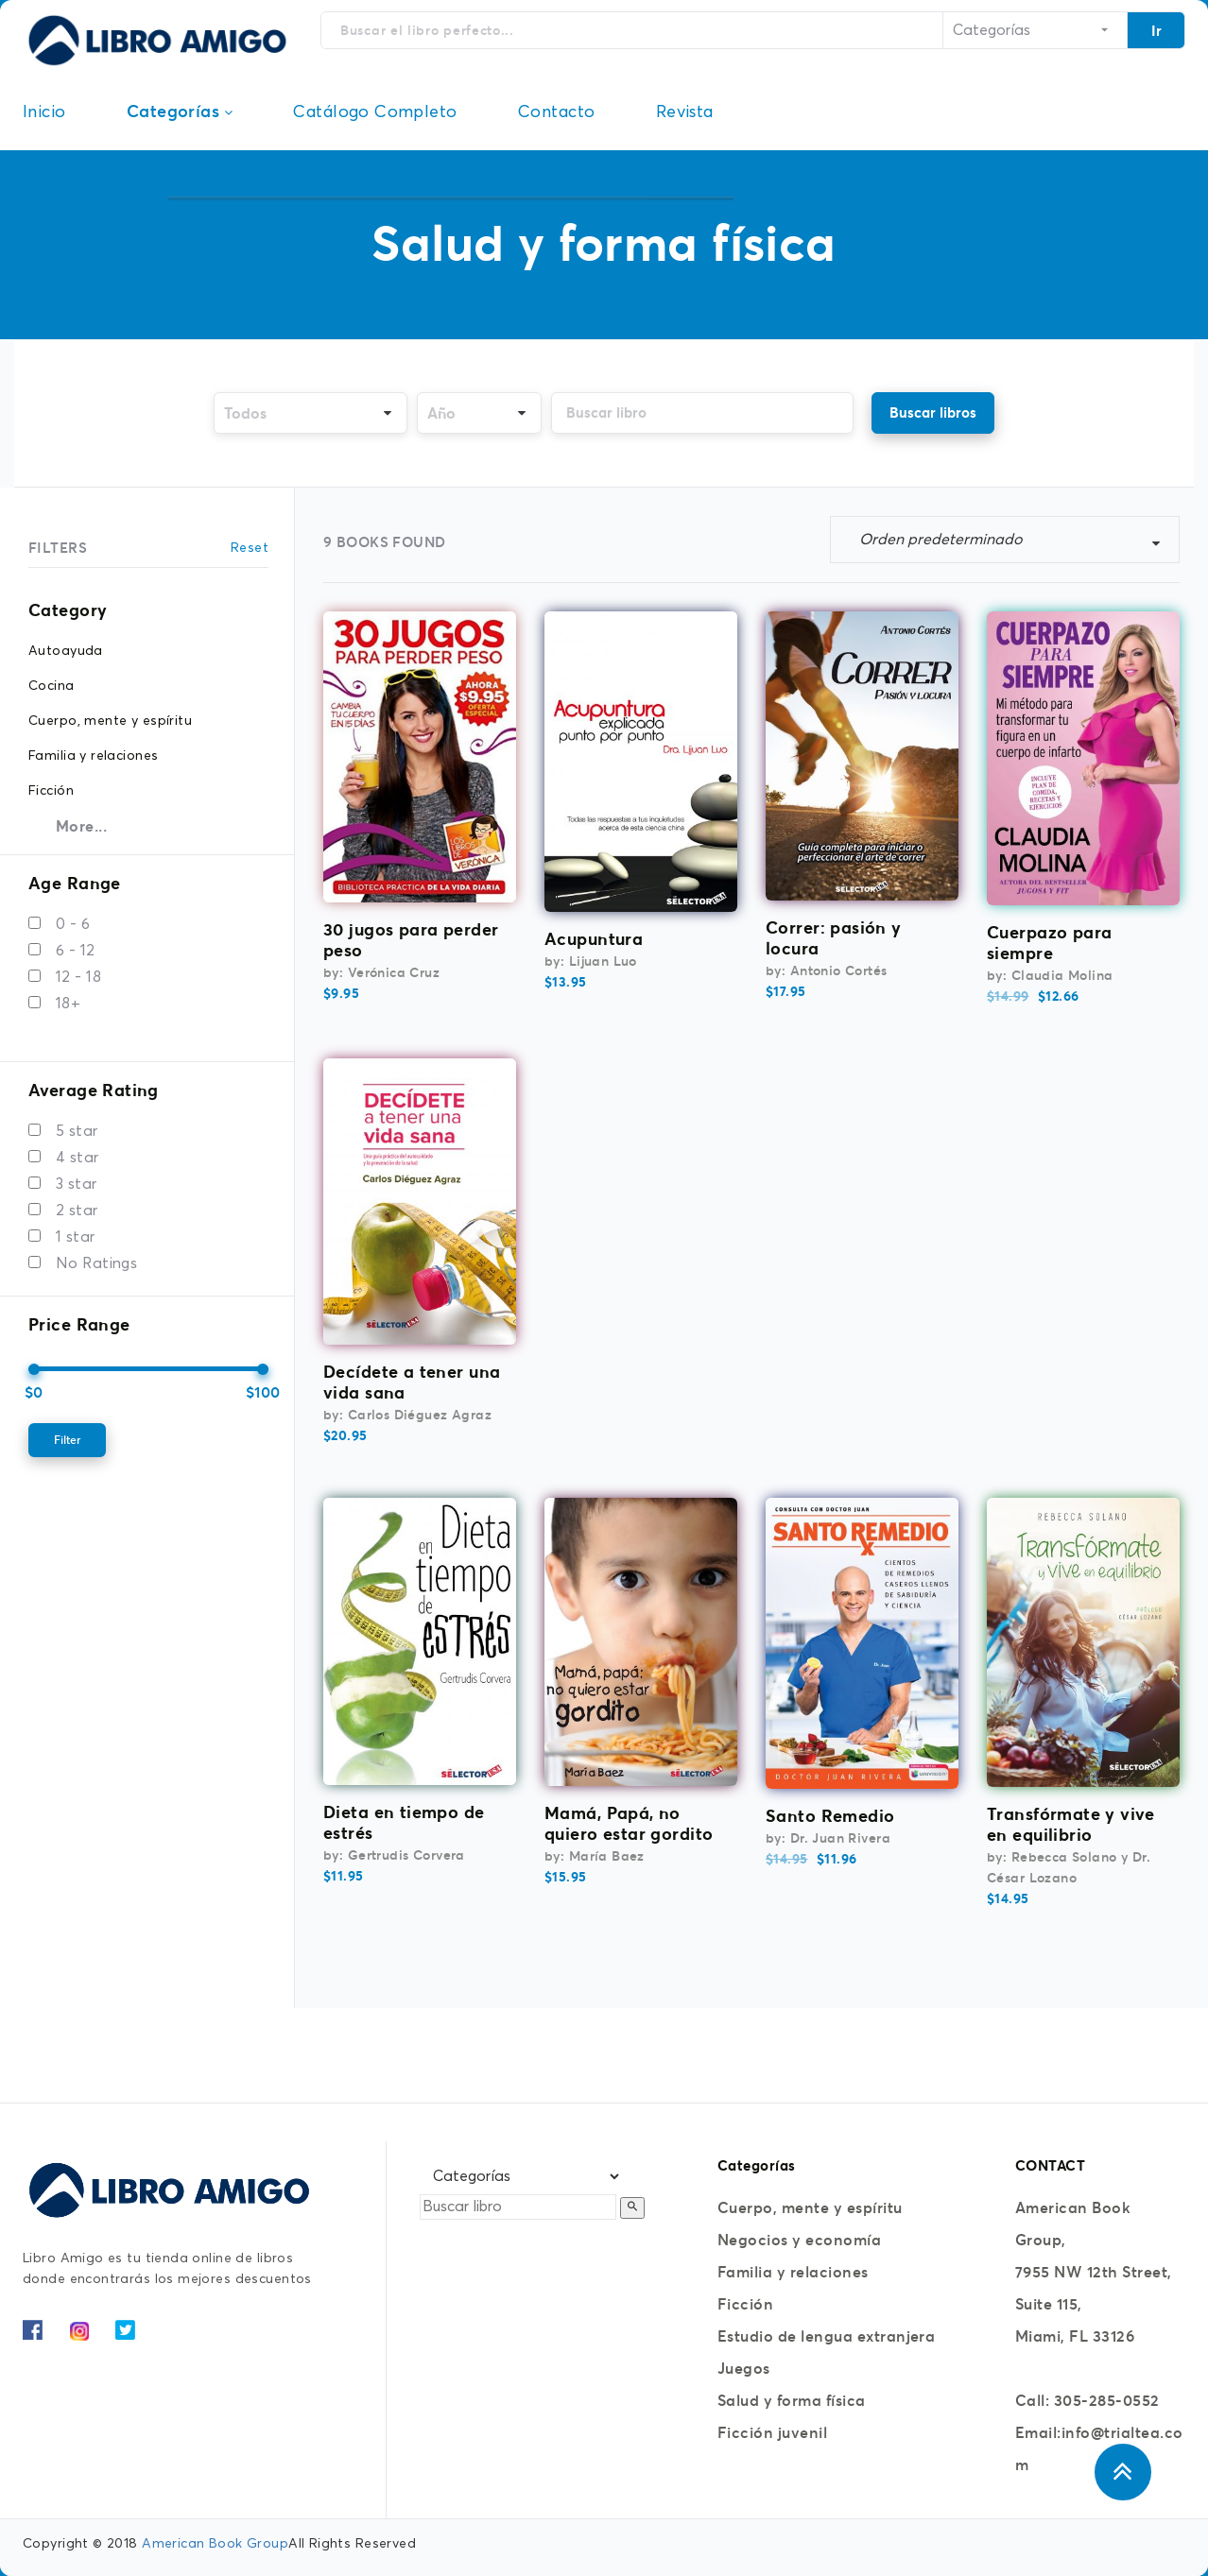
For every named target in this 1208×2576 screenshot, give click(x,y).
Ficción (745, 2303)
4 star (77, 1157)
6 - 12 (75, 950)
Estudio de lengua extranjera (826, 2336)
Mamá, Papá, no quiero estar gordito (628, 1823)
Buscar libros (932, 412)
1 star (75, 1237)
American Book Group (215, 2543)
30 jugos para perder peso (410, 940)
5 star (77, 1131)
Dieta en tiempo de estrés (404, 1822)
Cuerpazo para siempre (1049, 942)
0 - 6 (73, 924)
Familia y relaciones (793, 2271)
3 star (76, 1184)
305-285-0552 (1107, 2400)
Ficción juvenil (772, 2432)
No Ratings (96, 1263)
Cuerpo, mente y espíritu (810, 2207)
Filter (67, 1440)
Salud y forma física (791, 2400)
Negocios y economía (799, 2239)
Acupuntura (593, 939)
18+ (68, 1003)
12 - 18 (78, 977)
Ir (1156, 31)
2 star (77, 1210)
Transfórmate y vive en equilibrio (1070, 1824)
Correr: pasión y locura (834, 938)
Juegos (743, 2368)
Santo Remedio (830, 1816)
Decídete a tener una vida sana (411, 1382)
